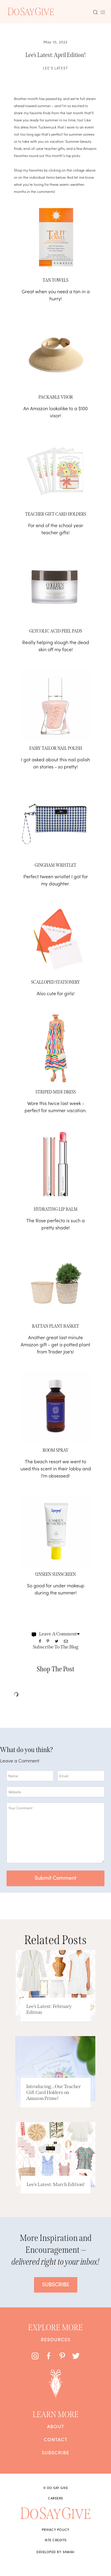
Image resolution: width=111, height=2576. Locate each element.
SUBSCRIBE (55, 2284)
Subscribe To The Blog (55, 1647)
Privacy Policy (56, 2529)
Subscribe (55, 2452)
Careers (55, 2498)
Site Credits (56, 2539)
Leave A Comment (56, 1634)
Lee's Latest (55, 67)
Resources (55, 2339)
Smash (69, 2551)
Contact (55, 2439)
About (55, 2426)
